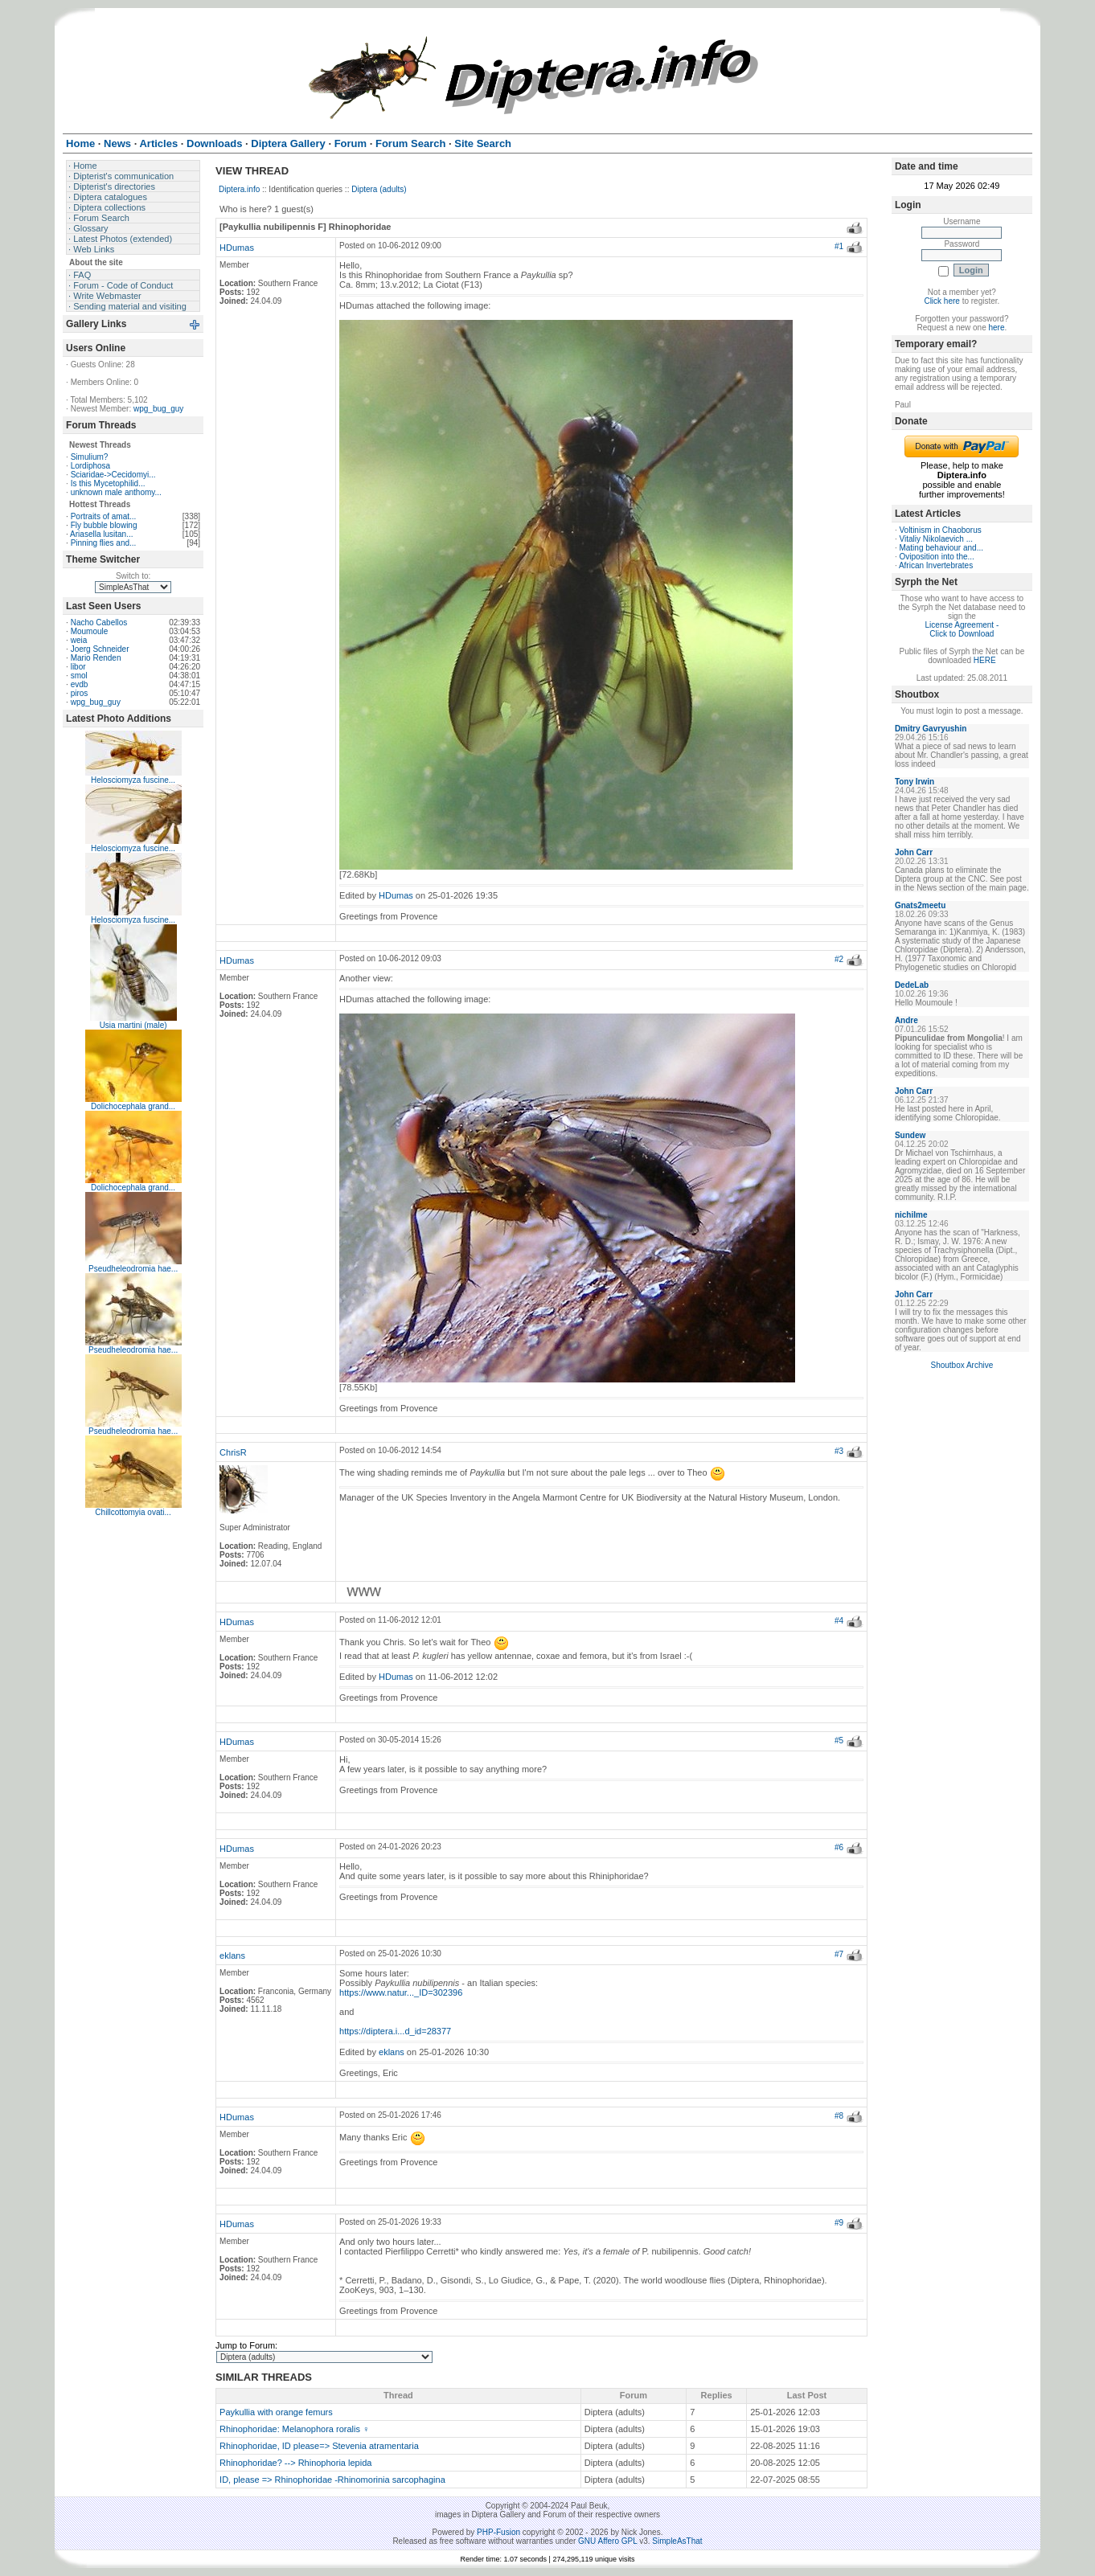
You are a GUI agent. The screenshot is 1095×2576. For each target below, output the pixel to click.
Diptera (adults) (378, 189)
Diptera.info (239, 189)
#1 (839, 246)
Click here (941, 301)
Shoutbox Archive (961, 1365)
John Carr (914, 852)
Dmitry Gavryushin (930, 728)
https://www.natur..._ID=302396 (400, 1992)
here (996, 327)
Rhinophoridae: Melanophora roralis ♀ (294, 2429)
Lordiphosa (90, 465)
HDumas (236, 247)
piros (79, 693)
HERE (985, 660)
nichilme (911, 1214)
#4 (839, 1620)
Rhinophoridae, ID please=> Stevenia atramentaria (319, 2446)
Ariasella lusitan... (101, 534)
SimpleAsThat (677, 2541)
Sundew (910, 1135)
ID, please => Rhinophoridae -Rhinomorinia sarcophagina (332, 2479)
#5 (839, 1740)
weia (79, 640)
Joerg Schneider (100, 649)
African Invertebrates (936, 565)
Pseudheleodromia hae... (133, 1268)
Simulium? (90, 457)
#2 (839, 959)
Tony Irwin (914, 781)
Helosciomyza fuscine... (133, 780)
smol (79, 675)
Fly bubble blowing (104, 525)
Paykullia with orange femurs (276, 2412)
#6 (839, 1847)
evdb (79, 684)
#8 (839, 2115)
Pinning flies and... (104, 543)
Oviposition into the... (936, 556)
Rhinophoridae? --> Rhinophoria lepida (295, 2462)
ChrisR (233, 1452)
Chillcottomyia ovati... (132, 1512)
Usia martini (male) (133, 1025)
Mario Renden (96, 657)
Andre (906, 1020)
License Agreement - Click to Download (962, 629)
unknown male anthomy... (116, 492)
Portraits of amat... (104, 516)
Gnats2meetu (920, 905)
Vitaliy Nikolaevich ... (936, 538)
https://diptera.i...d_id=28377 (395, 2031)
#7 (839, 1954)
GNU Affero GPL (607, 2541)
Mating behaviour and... (941, 547)
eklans (232, 1955)
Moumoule (90, 631)
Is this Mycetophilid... (108, 483)
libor (78, 666)
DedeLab (912, 985)
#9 (839, 2222)
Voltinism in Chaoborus (940, 530)
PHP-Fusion (498, 2532)
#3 (839, 1451)
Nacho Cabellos (99, 622)
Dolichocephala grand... (133, 1106)
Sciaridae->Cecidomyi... (113, 474)
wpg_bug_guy (158, 408)
